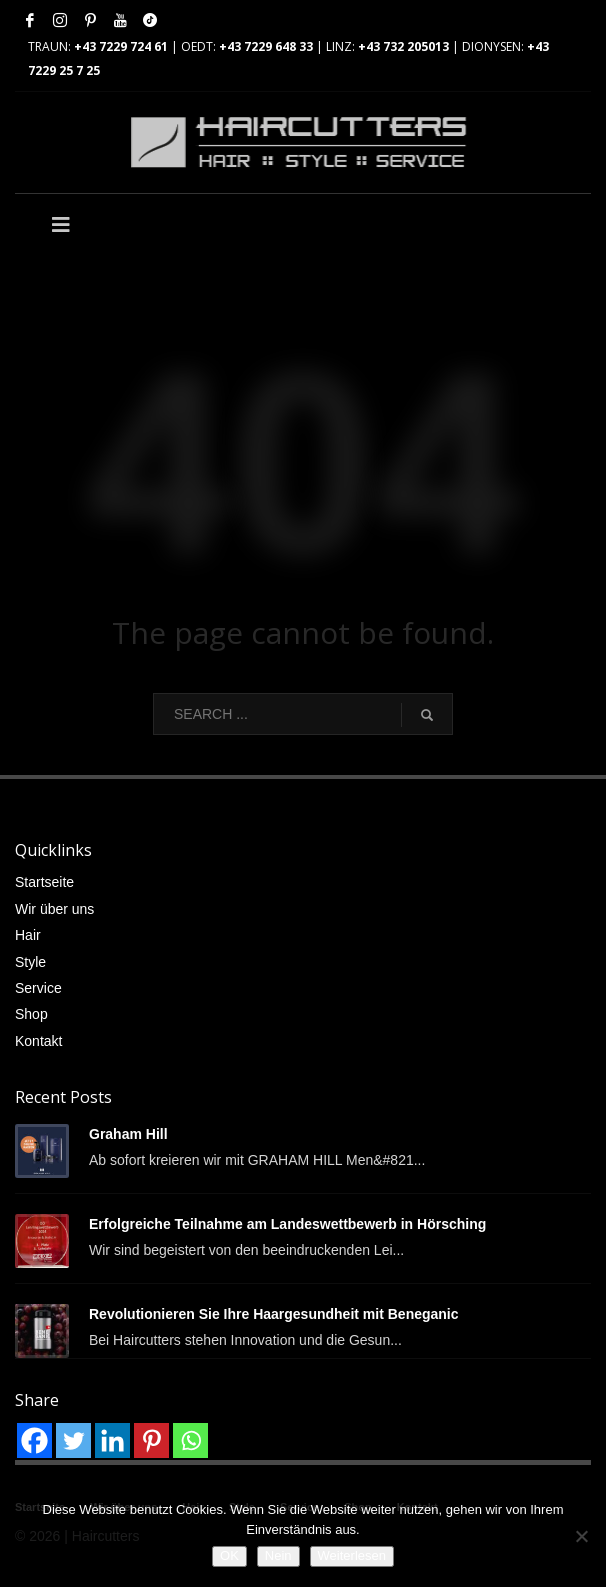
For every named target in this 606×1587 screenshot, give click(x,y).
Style (30, 962)
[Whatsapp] (190, 1440)
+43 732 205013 (403, 46)
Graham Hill (128, 1134)
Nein (278, 1555)
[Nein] (581, 1536)
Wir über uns (54, 909)
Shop (31, 1014)
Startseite (44, 882)
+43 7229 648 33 (266, 46)
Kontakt (38, 1041)
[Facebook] (34, 1440)
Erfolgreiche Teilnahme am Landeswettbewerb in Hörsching (287, 1224)
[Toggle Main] (159, 225)
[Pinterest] (151, 1440)
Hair (28, 935)
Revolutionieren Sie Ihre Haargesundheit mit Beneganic (274, 1314)
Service (38, 988)
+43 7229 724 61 (121, 46)
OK (229, 1555)
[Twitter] (73, 1440)
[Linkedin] (112, 1440)
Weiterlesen (352, 1555)
